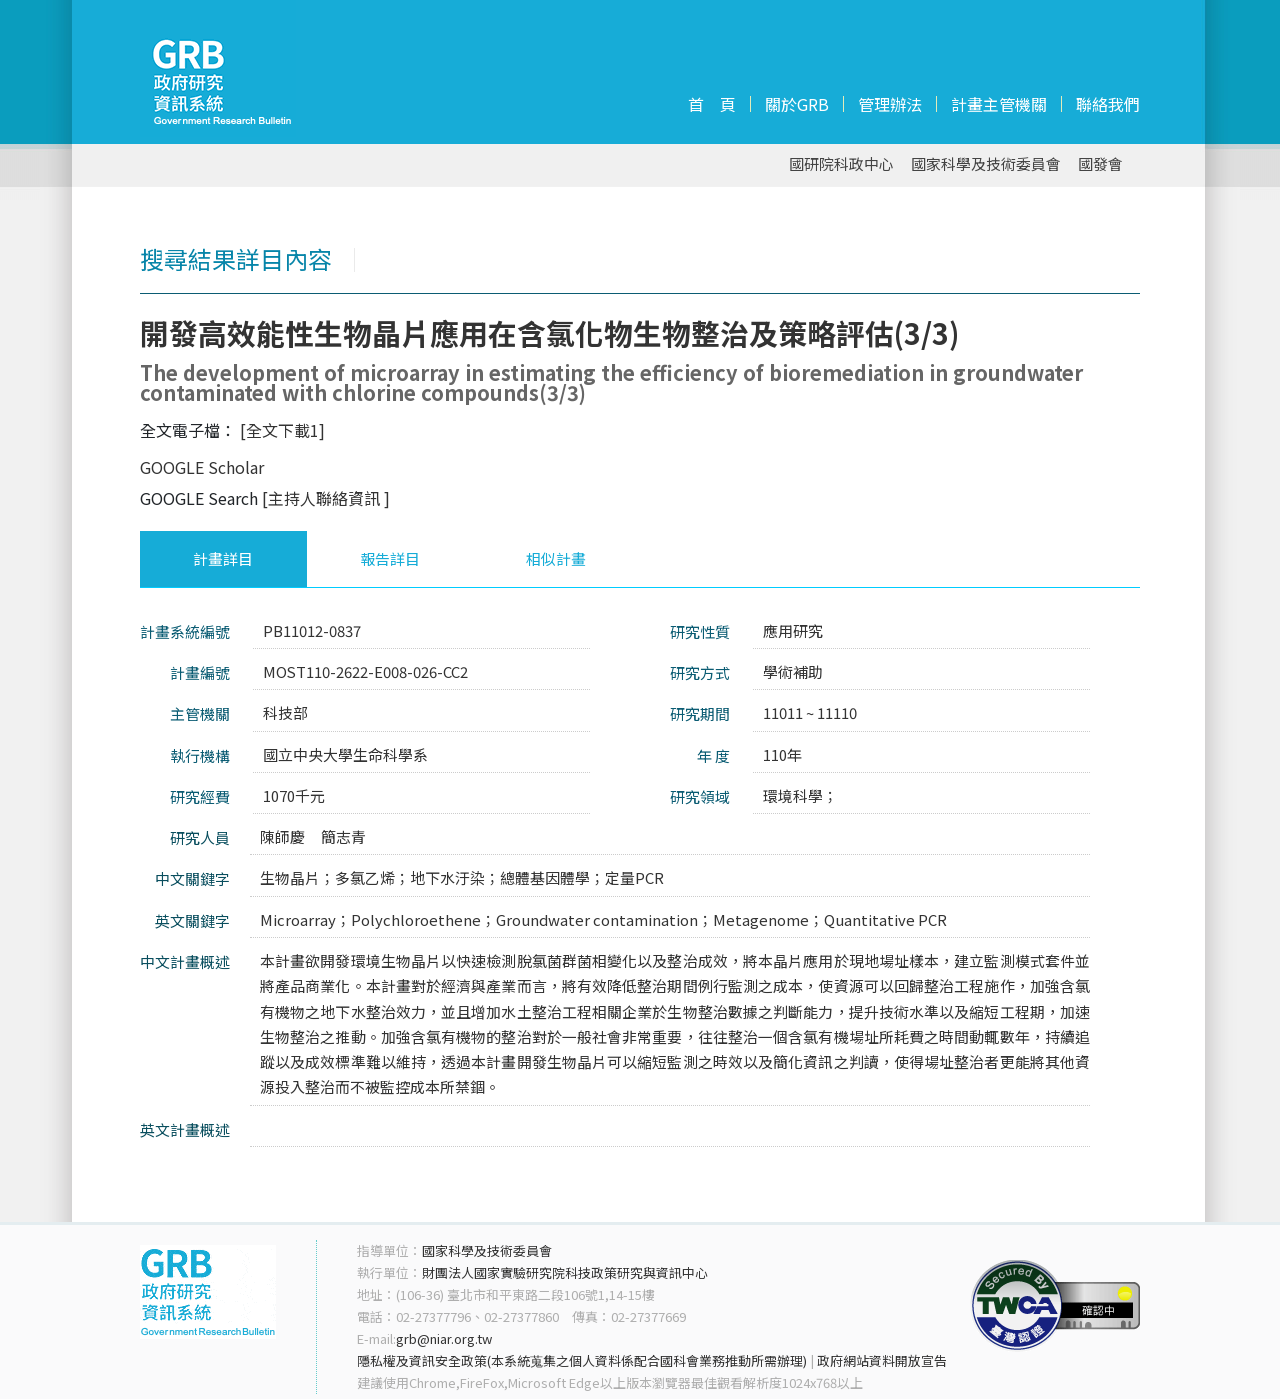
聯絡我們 (1108, 104)
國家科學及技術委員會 (986, 164)
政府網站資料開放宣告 (882, 1360)
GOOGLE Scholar (202, 467)
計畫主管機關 (999, 104)
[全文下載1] (282, 430)
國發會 (1100, 164)
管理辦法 (890, 104)
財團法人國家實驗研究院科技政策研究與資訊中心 (565, 1272)
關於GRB (797, 104)
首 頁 (712, 104)
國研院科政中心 (841, 164)
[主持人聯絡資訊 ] (326, 498)
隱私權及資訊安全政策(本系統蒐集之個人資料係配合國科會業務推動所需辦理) (582, 1360)
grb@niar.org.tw (444, 1338)
